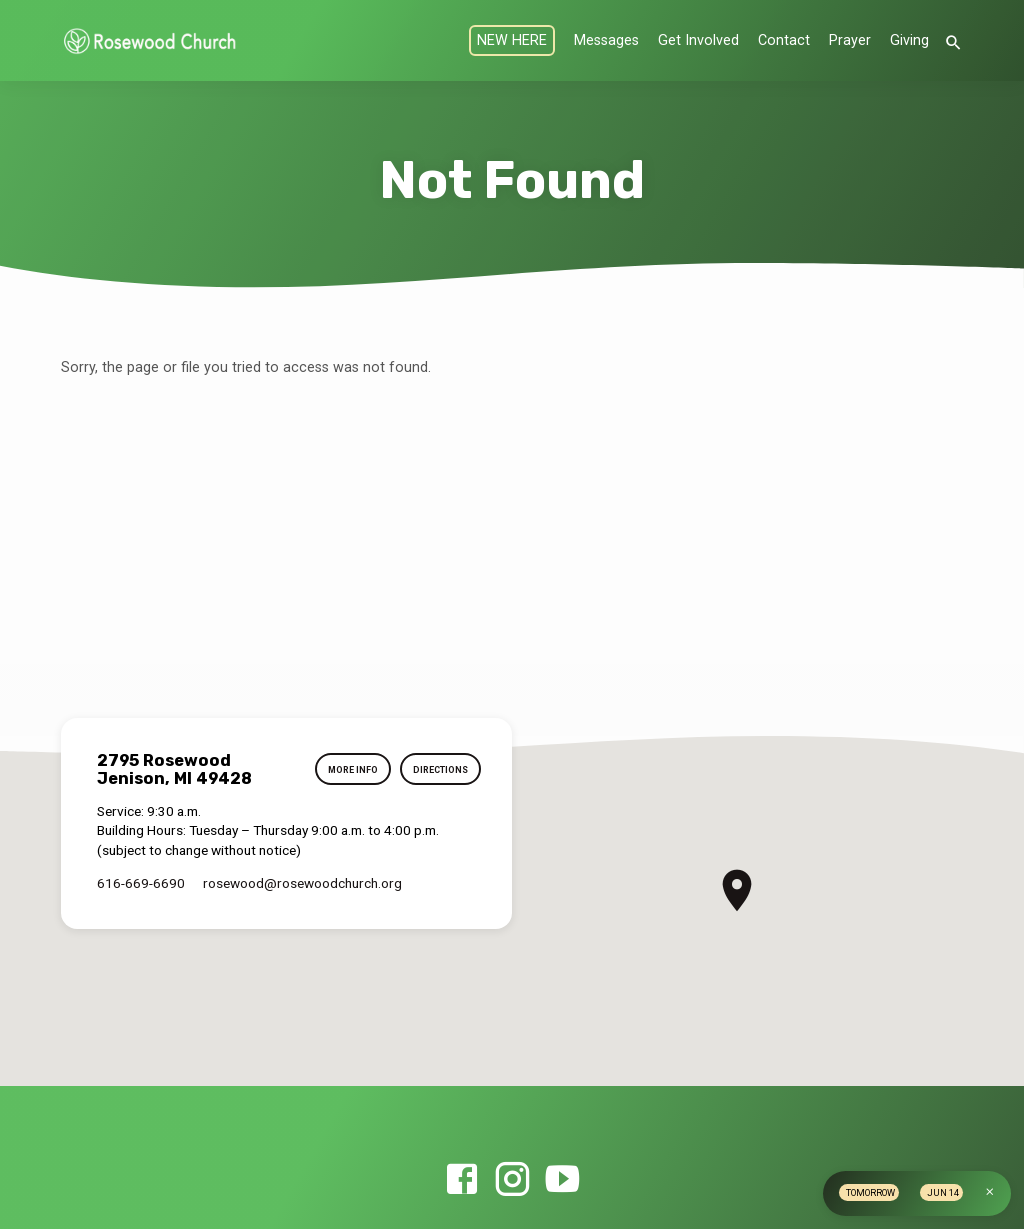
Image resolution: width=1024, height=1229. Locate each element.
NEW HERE (512, 40)
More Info (348, 770)
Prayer (850, 40)
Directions (439, 770)
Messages (606, 40)
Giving (909, 40)
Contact (784, 40)
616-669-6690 (141, 883)
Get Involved (698, 40)
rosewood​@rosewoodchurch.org (302, 883)
